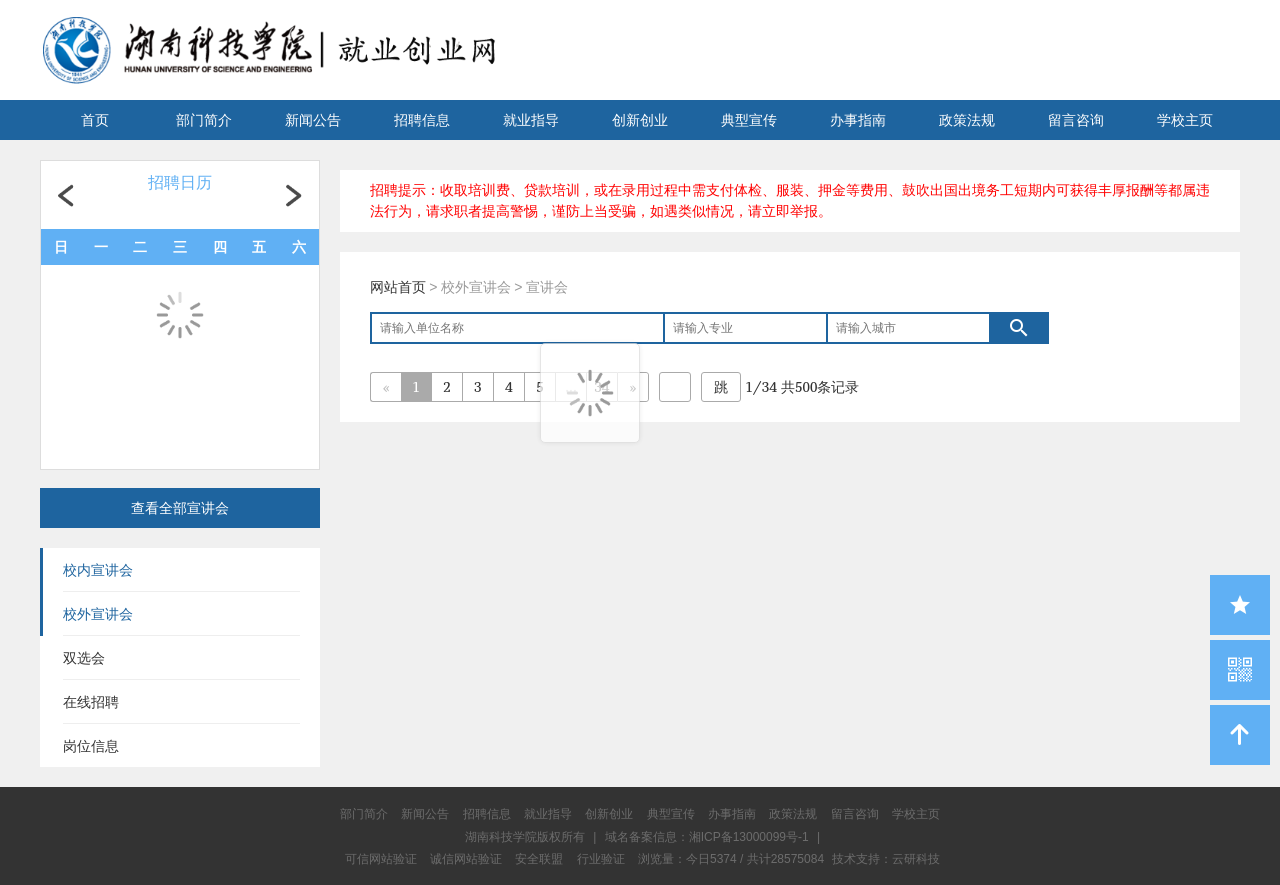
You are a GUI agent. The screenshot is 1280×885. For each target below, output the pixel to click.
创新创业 (640, 120)
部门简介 (204, 120)
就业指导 (531, 120)
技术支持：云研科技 (886, 859)
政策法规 (967, 120)
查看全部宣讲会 (180, 508)
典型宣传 (749, 120)
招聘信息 (422, 120)
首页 (95, 120)
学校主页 (1185, 120)
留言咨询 (1076, 120)
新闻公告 (313, 120)
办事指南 (858, 120)
